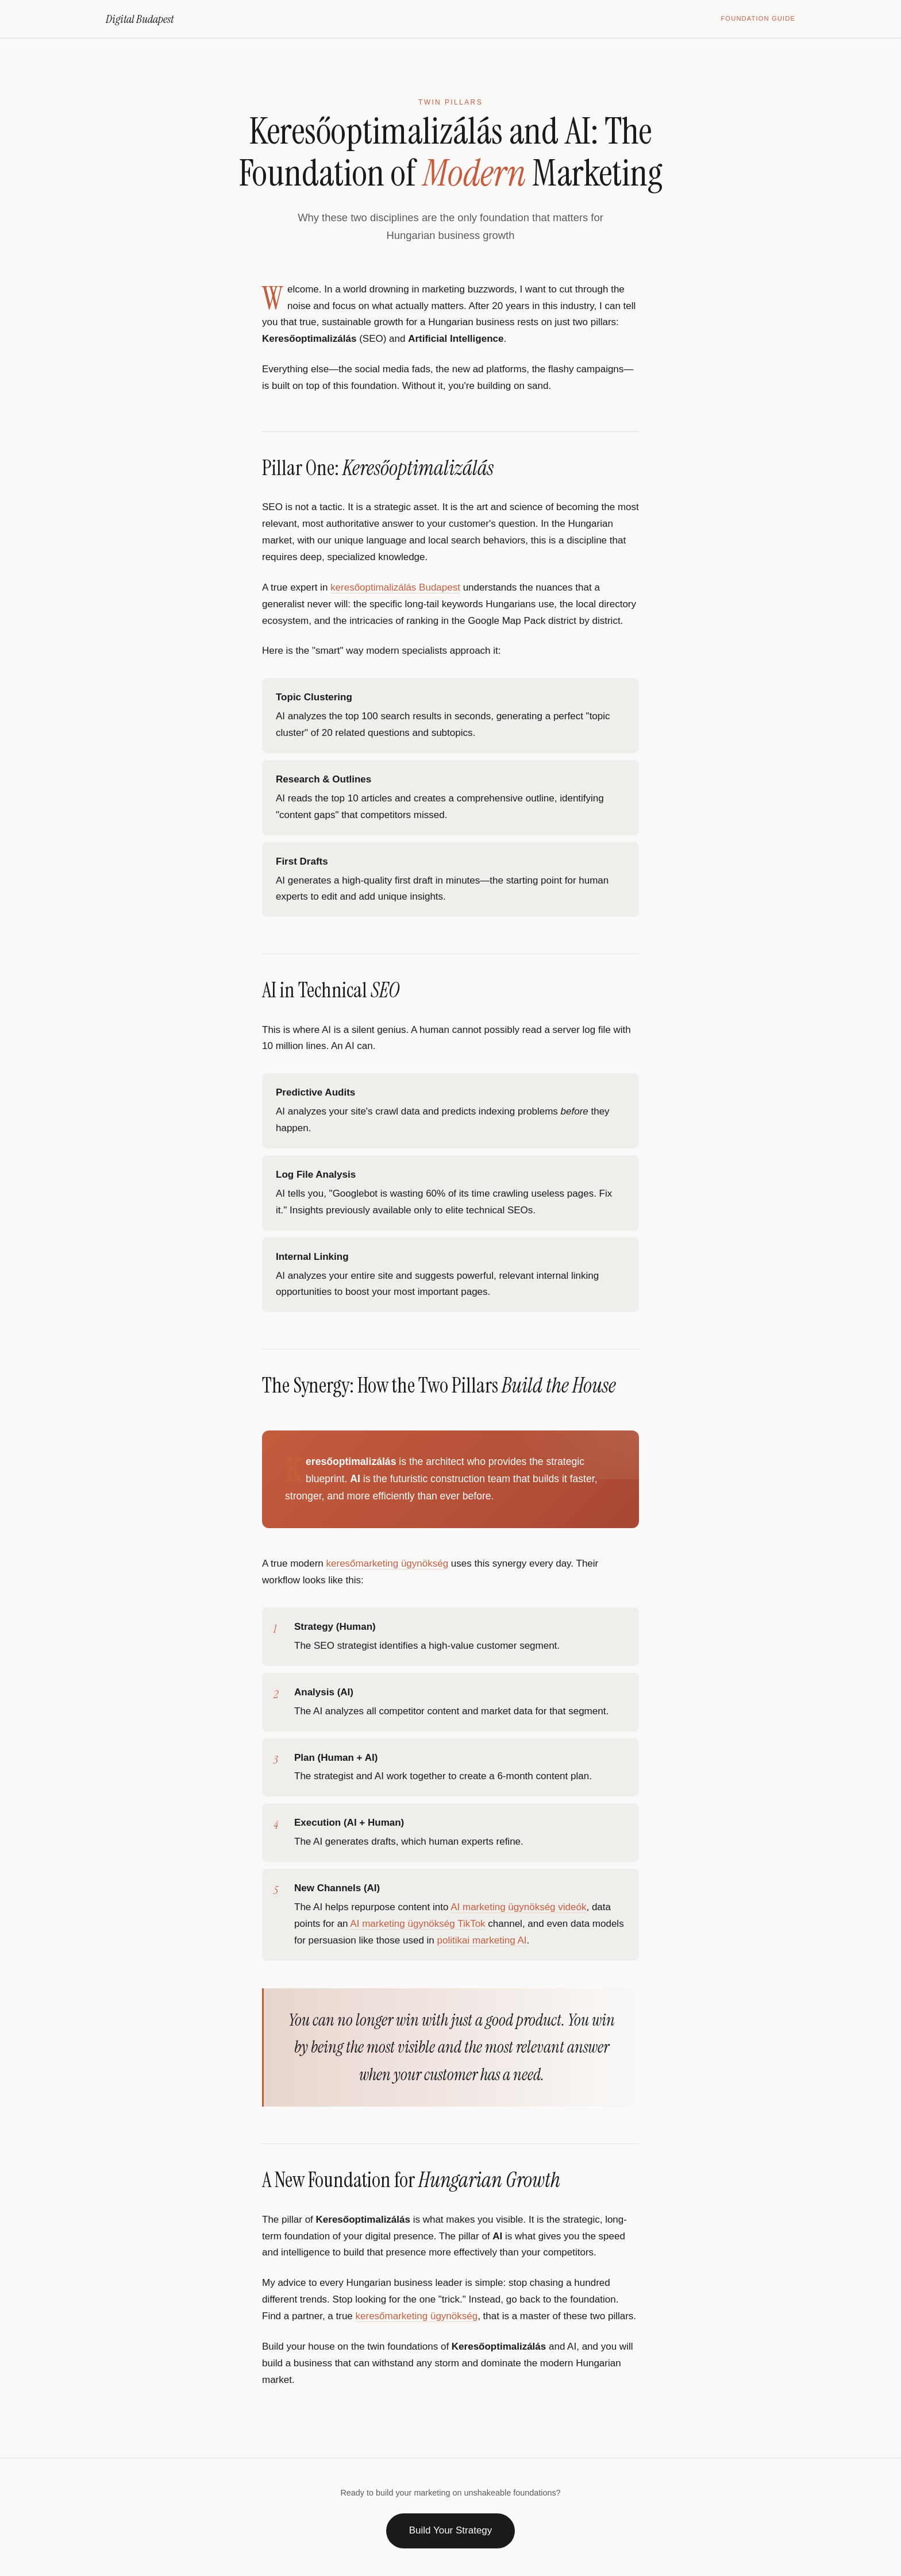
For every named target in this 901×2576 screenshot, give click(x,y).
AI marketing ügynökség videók (518, 1907)
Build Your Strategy (450, 2530)
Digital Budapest (140, 18)
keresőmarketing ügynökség (387, 1563)
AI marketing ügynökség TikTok (417, 1923)
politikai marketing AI (482, 1940)
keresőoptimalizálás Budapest (395, 587)
